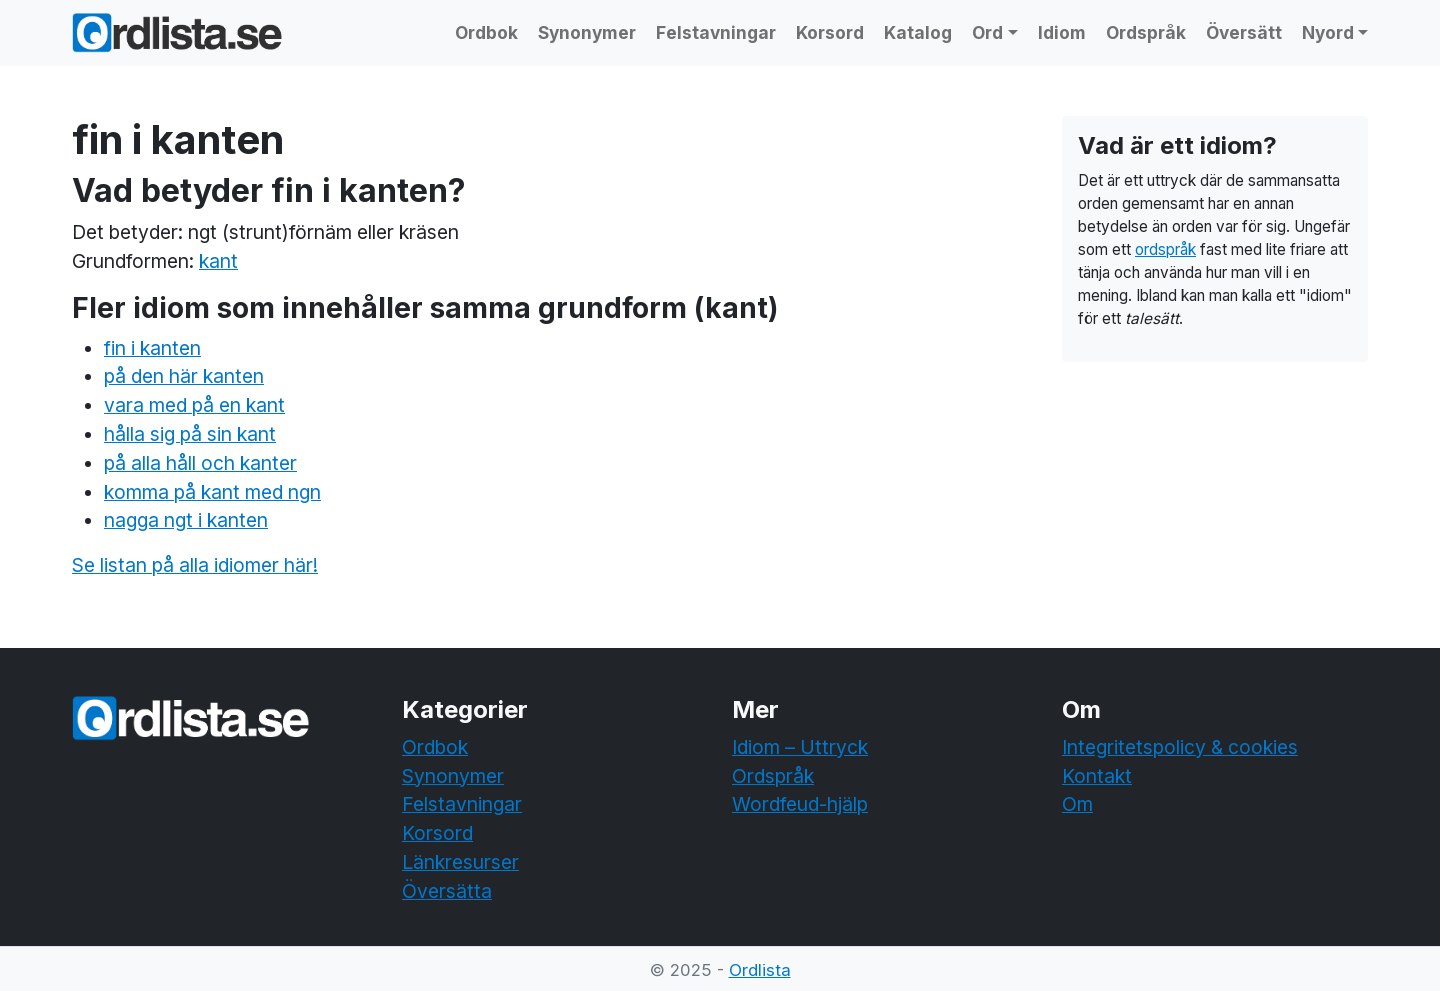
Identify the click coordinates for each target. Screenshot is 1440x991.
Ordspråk (1146, 32)
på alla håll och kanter (200, 463)
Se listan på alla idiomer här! (195, 565)
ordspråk (1165, 249)
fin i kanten (152, 348)
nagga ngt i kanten (186, 520)
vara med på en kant (194, 405)
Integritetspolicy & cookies (1180, 747)
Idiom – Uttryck (800, 747)
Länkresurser (460, 862)
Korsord (830, 32)
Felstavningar (716, 32)
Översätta (447, 891)
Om (1077, 804)
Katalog (918, 32)
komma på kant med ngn (212, 492)
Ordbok (486, 32)
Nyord (1328, 32)
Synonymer (587, 32)
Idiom (1062, 32)
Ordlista (760, 970)
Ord (987, 32)
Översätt (1244, 32)
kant (218, 261)
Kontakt (1097, 776)
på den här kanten (184, 376)
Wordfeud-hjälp (800, 804)
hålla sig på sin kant (190, 434)
